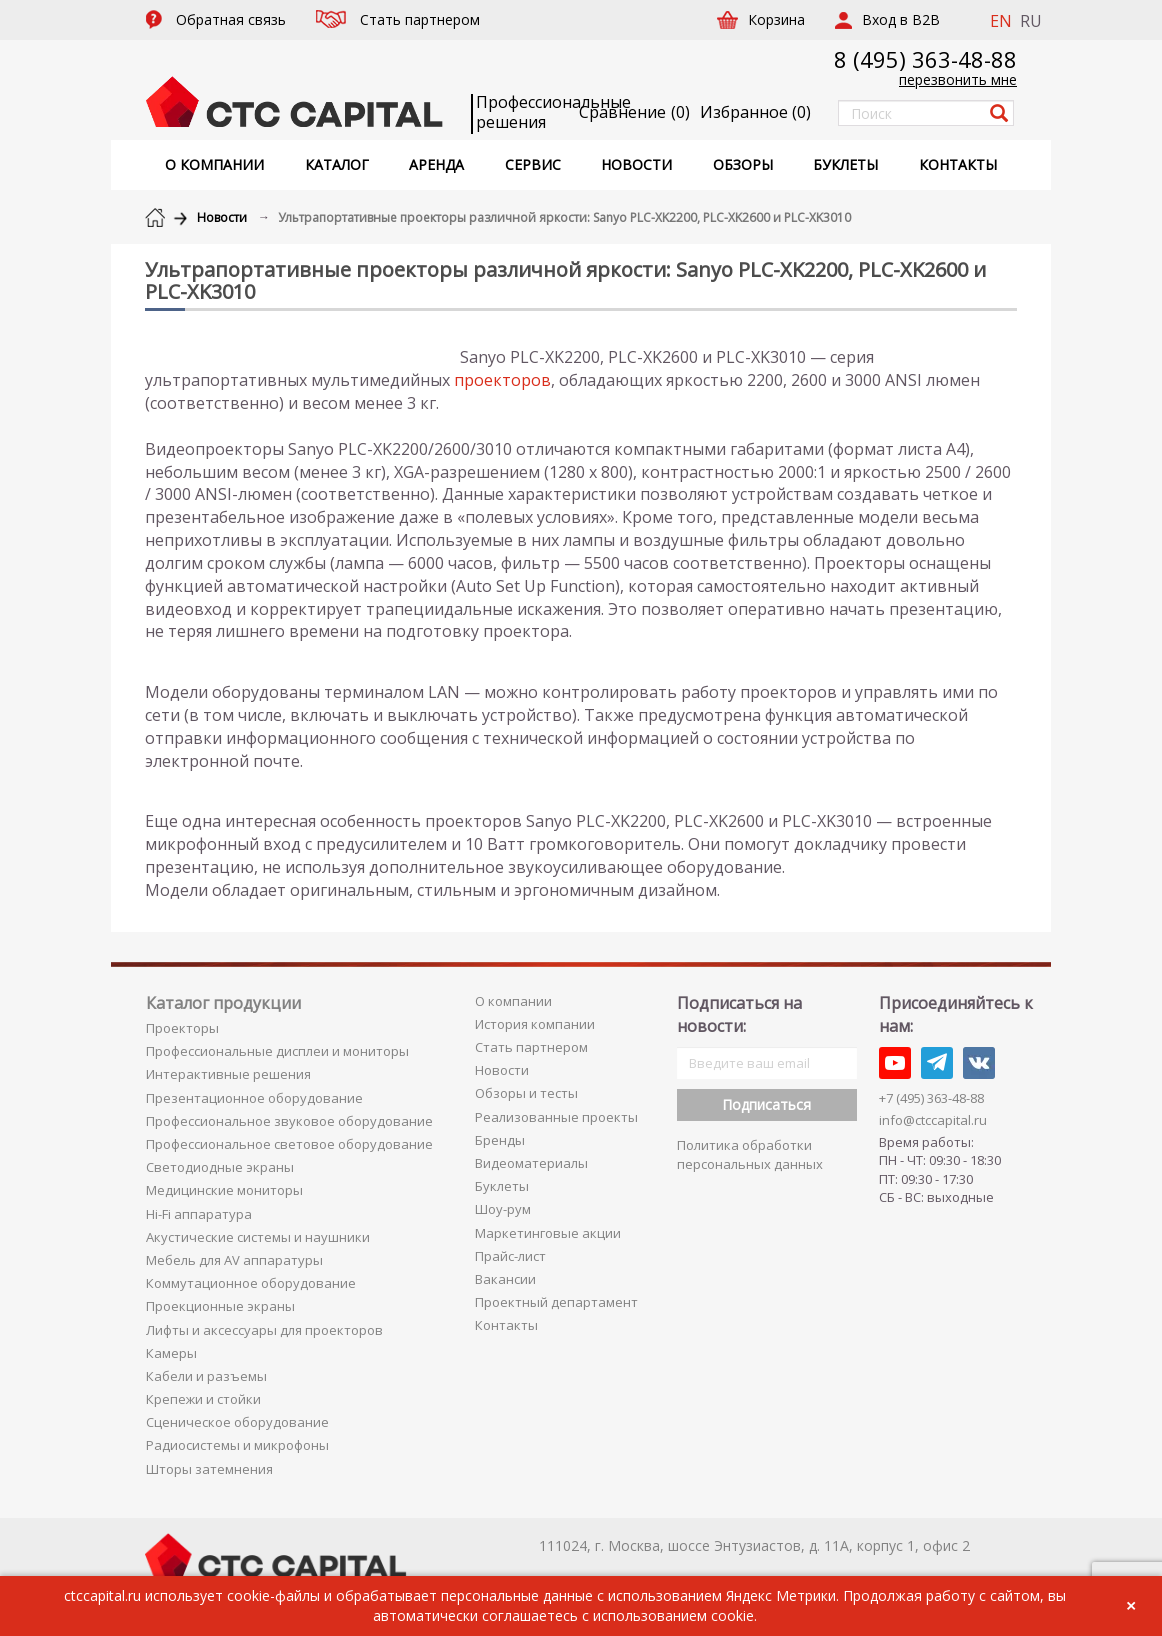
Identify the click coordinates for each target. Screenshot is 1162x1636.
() (755, 112)
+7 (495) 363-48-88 (931, 1098)
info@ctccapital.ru (933, 1120)
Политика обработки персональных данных (750, 1154)
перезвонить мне (958, 79)
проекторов (502, 380)
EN (1001, 21)
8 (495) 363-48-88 (925, 59)
